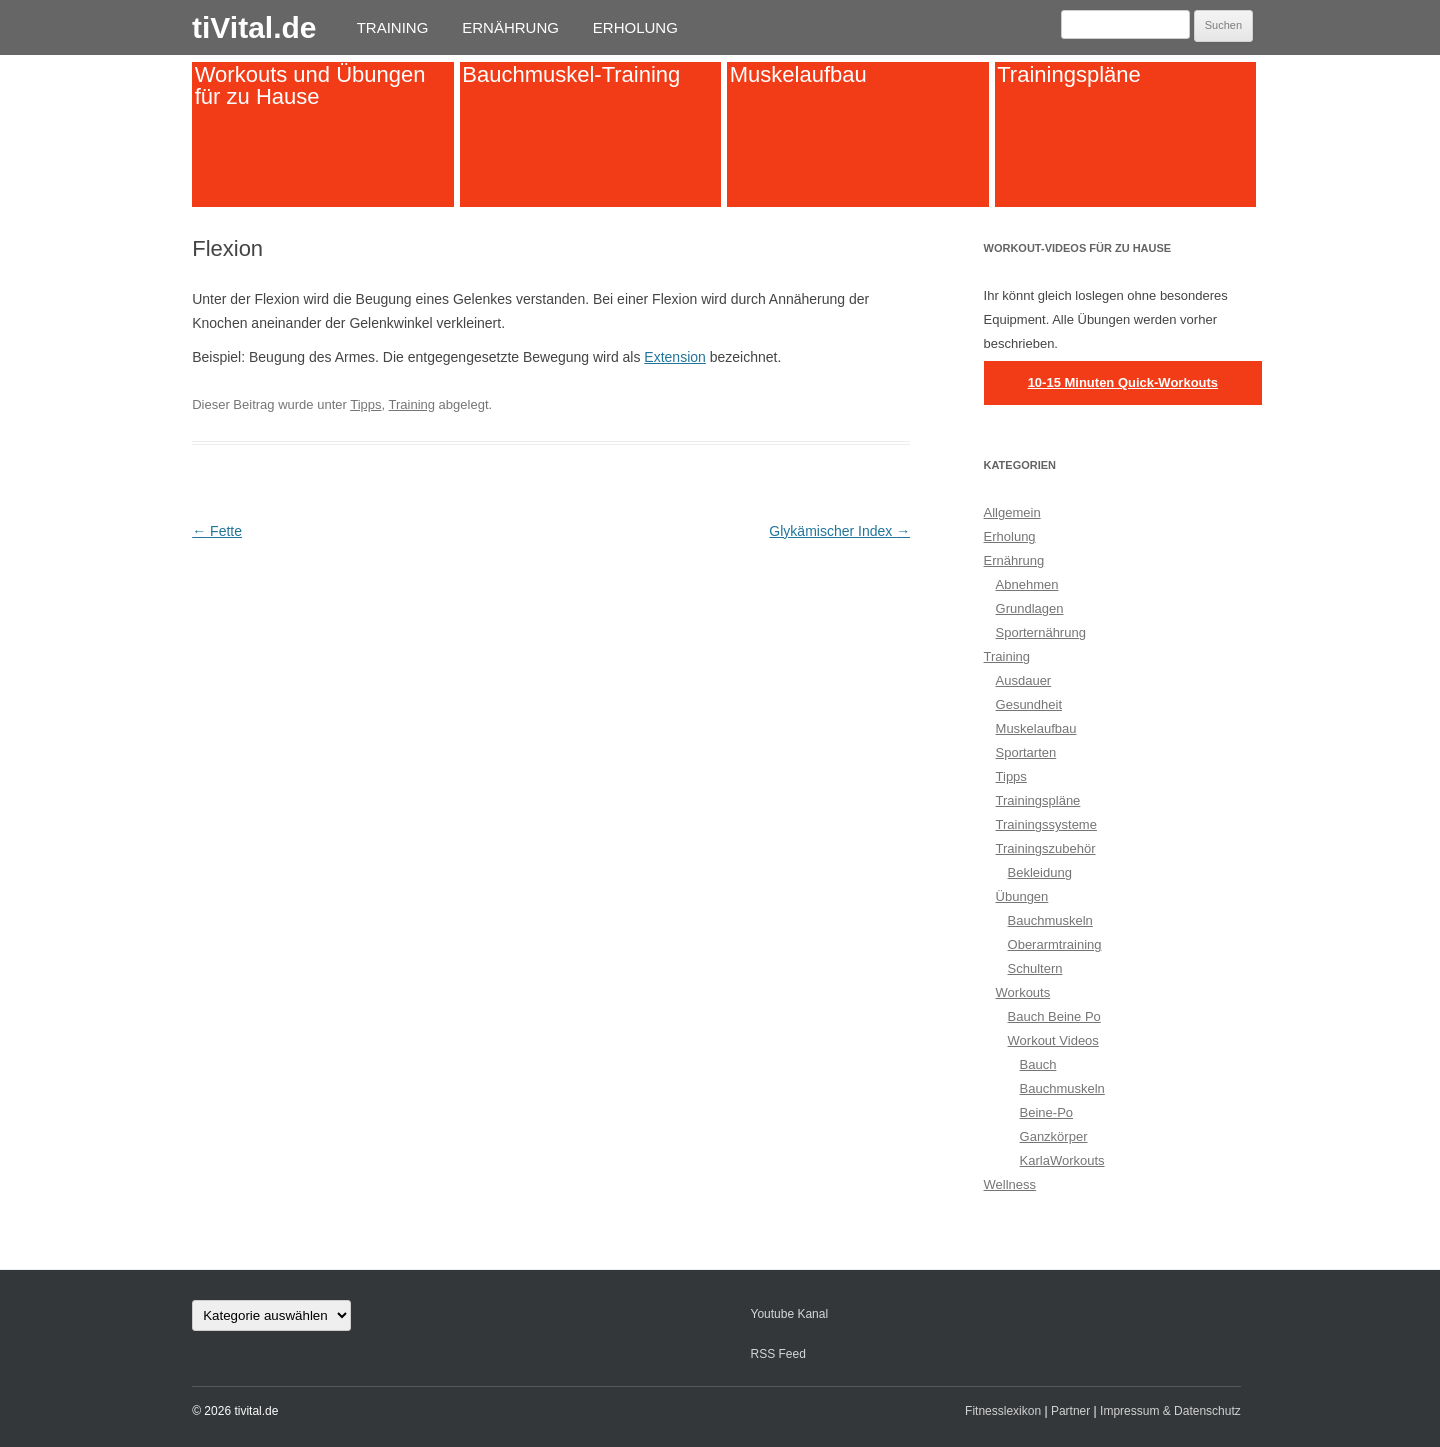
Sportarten (1026, 752)
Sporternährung (1041, 632)
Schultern (1035, 968)
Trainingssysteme (1046, 824)
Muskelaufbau (798, 74)
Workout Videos (1053, 1040)
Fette (217, 531)
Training (393, 27)
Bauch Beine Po (1054, 1016)
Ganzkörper (1054, 1136)
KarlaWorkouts (1062, 1160)
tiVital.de (254, 27)
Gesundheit (1029, 704)
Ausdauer (1024, 680)
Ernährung (510, 27)
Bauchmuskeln (1050, 920)
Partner (1070, 1411)
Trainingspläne (1069, 74)
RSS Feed (777, 1354)
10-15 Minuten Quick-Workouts (1123, 382)
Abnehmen (1027, 584)
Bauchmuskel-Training (571, 74)
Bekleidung (1040, 872)
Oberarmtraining (1055, 944)
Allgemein (1012, 512)
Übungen (1022, 896)
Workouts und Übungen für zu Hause (310, 85)
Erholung (635, 27)
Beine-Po (1046, 1112)
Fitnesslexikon (1003, 1411)
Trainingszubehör (1046, 848)
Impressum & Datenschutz (1170, 1411)
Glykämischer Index (839, 531)
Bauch (1038, 1064)
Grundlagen (1030, 608)
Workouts (1023, 992)
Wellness (1010, 1184)
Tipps (365, 404)
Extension (674, 357)
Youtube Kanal (789, 1314)
